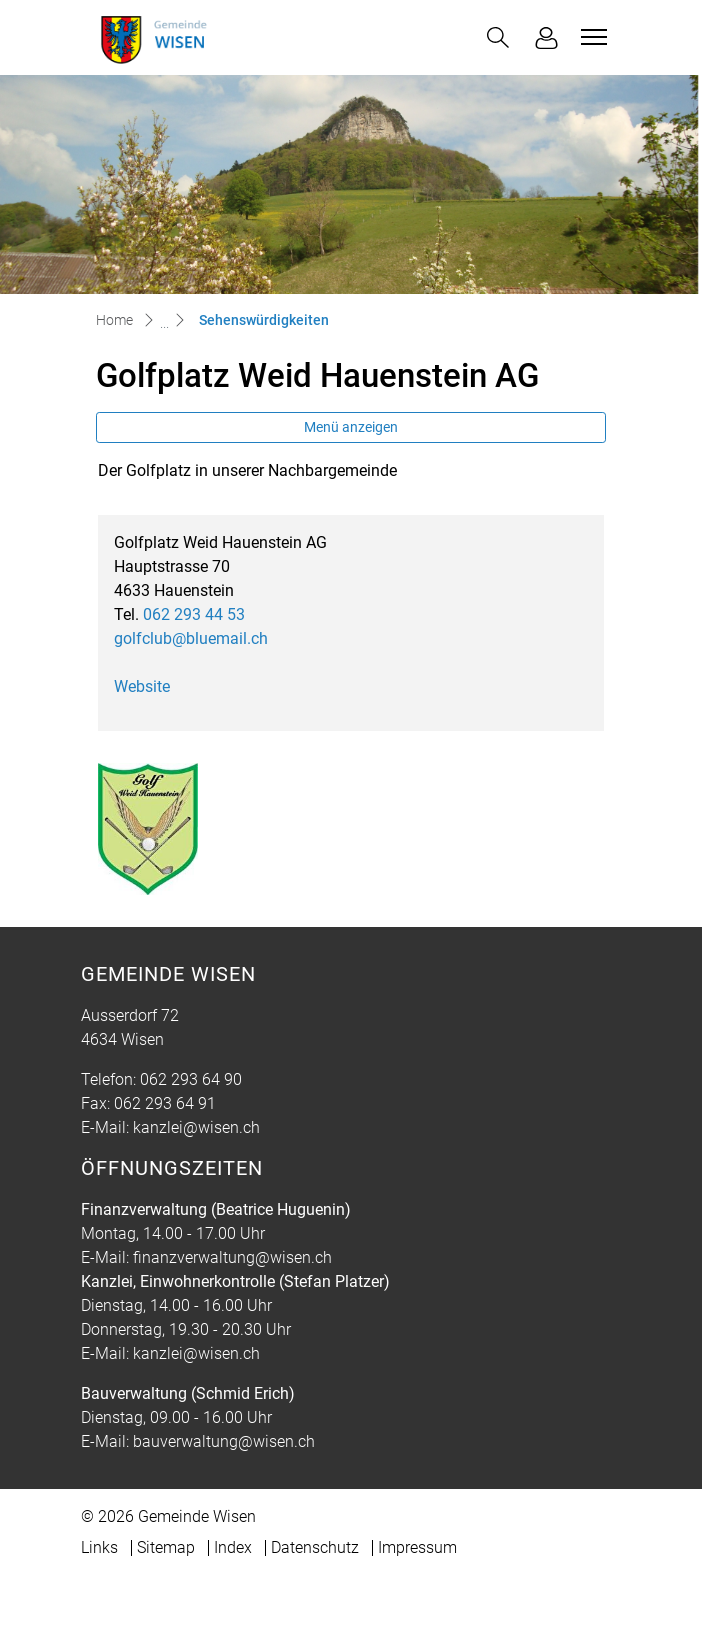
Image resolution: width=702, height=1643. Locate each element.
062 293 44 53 (194, 614)
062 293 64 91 (165, 1103)
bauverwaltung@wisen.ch (224, 1441)
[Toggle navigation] (591, 37)
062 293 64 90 (191, 1079)
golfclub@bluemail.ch (191, 638)
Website (152, 686)
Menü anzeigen (351, 427)
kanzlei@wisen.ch (196, 1127)
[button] (498, 37)
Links (99, 1547)
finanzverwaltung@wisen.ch (232, 1257)
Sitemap (166, 1547)
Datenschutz (315, 1547)
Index (233, 1547)
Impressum (417, 1547)
